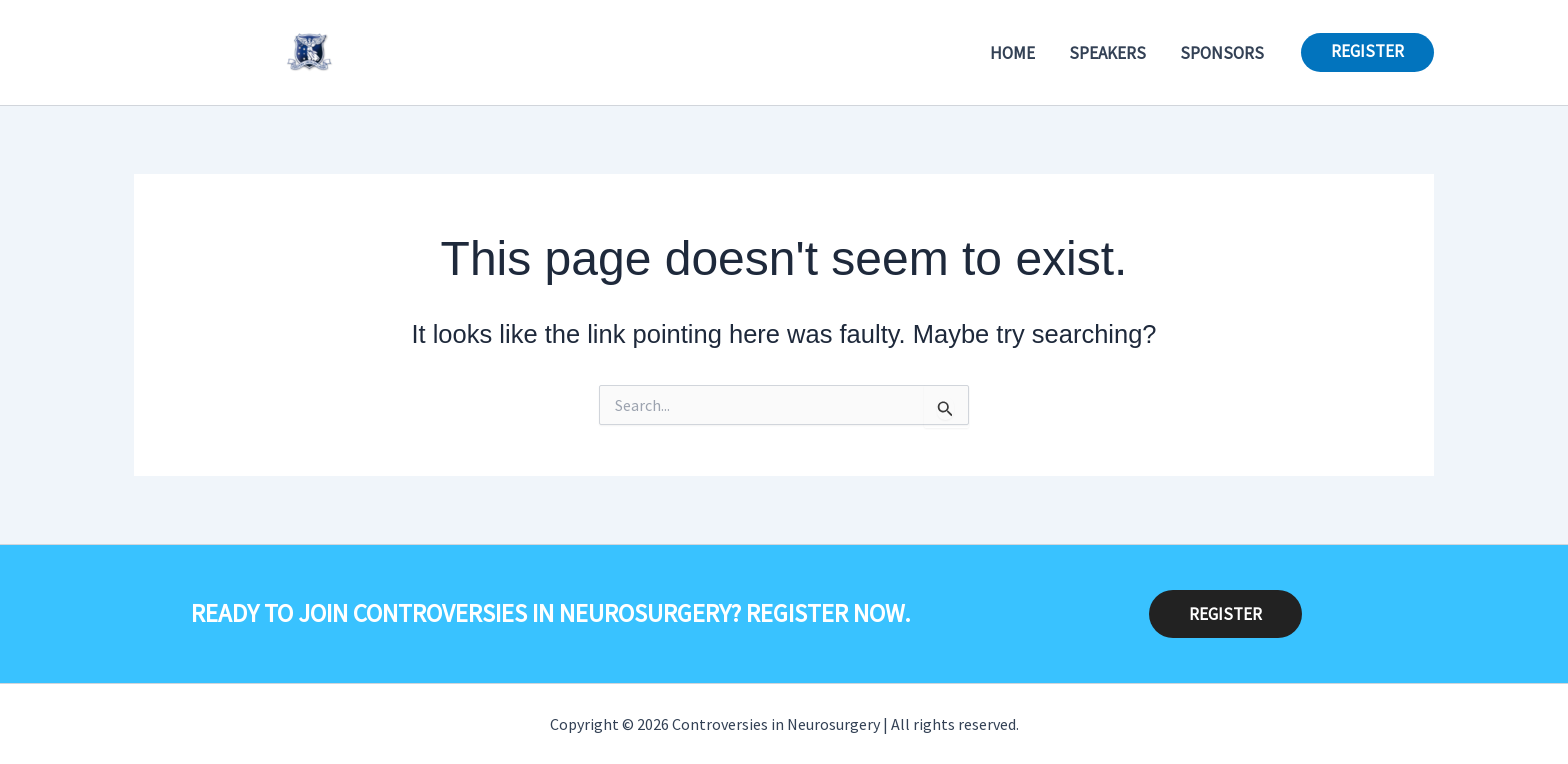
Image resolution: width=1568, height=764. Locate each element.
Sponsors (1222, 53)
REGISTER (1225, 614)
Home (1012, 53)
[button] (1367, 52)
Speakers (1107, 53)
